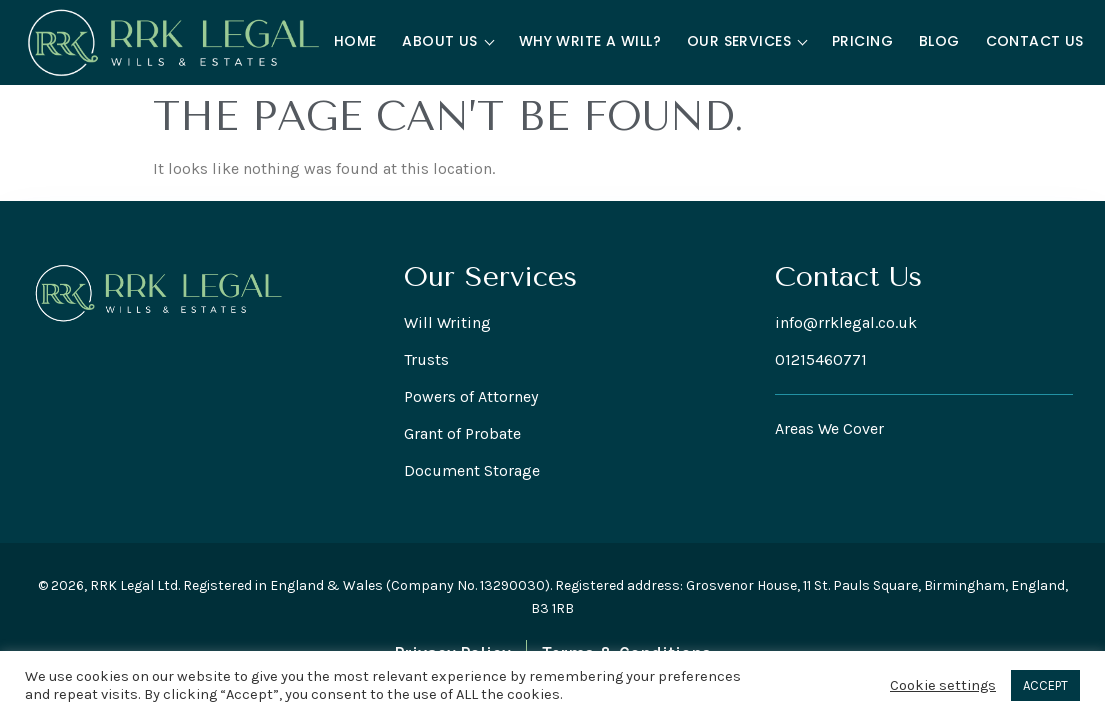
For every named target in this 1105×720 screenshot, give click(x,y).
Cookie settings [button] (943, 685)
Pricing (862, 41)
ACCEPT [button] (1045, 685)
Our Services (747, 41)
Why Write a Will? (590, 41)
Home (355, 41)
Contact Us (1035, 41)
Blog (939, 41)
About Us (448, 41)
